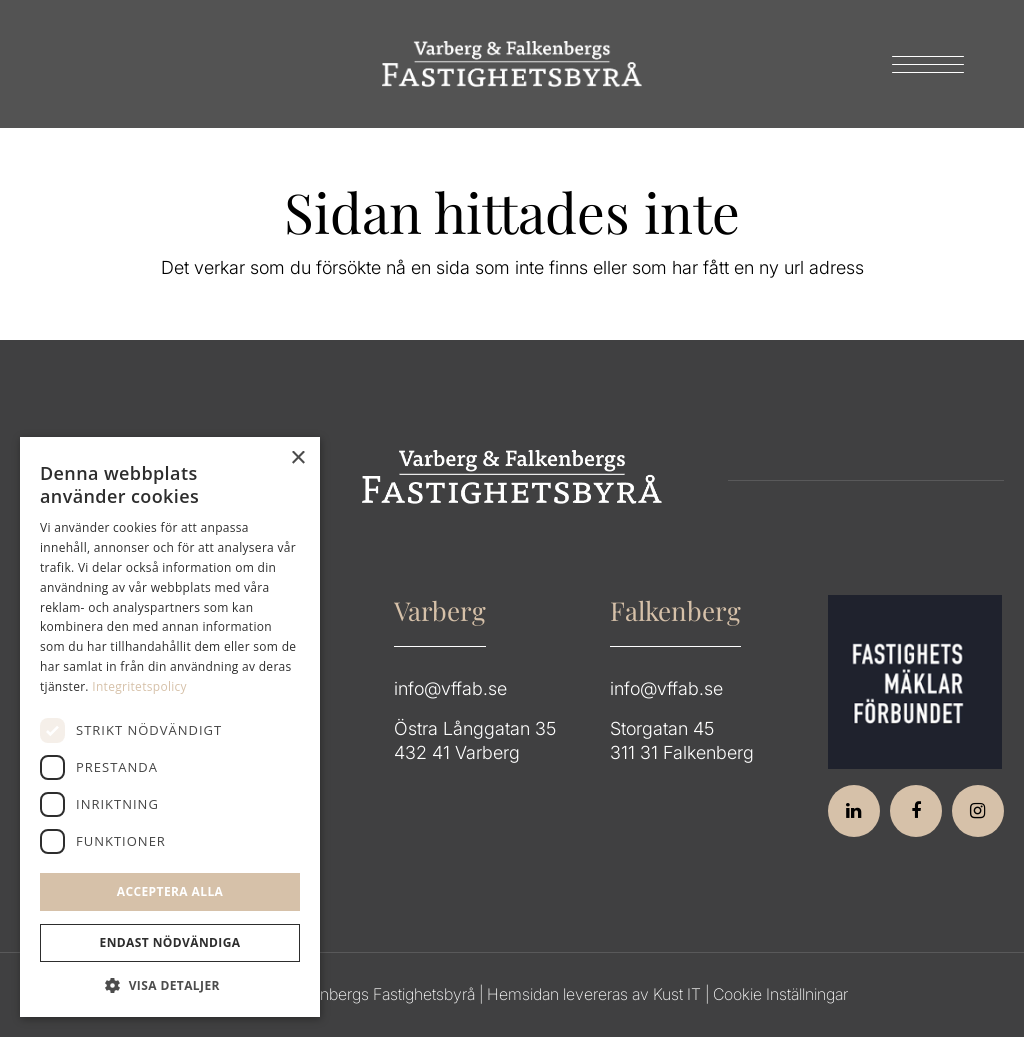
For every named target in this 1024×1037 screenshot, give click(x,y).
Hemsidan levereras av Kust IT (594, 994)
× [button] (297, 458)
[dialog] (170, 727)
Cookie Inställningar (780, 994)
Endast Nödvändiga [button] (170, 942)
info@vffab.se (450, 688)
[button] (170, 986)
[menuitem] (921, 64)
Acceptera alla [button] (170, 891)
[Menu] (921, 64)
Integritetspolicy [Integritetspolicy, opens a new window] (139, 686)
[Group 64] (512, 64)
